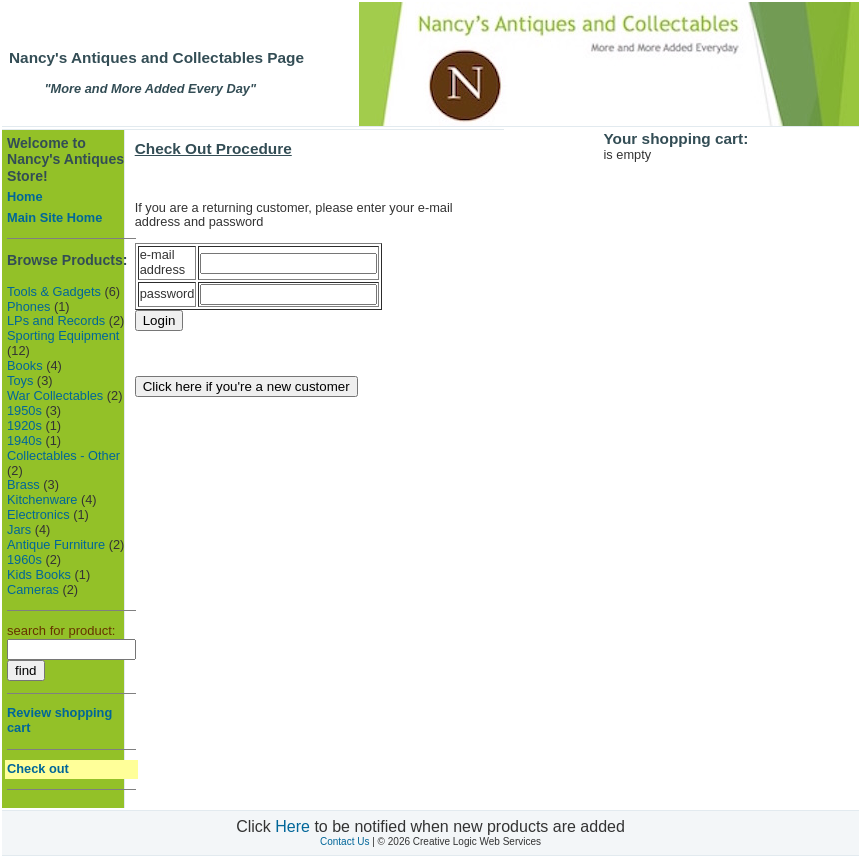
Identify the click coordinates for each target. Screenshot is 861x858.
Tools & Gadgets (54, 291)
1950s (24, 410)
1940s (24, 440)
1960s (24, 559)
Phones (28, 306)
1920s (24, 425)
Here (292, 826)
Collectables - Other (63, 455)
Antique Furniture (56, 544)
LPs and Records (56, 320)
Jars (19, 529)
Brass (23, 484)
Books (25, 365)
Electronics (38, 514)
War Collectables (55, 395)
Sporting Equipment (63, 335)
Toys (20, 380)
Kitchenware (42, 499)
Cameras (33, 589)
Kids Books (39, 574)
